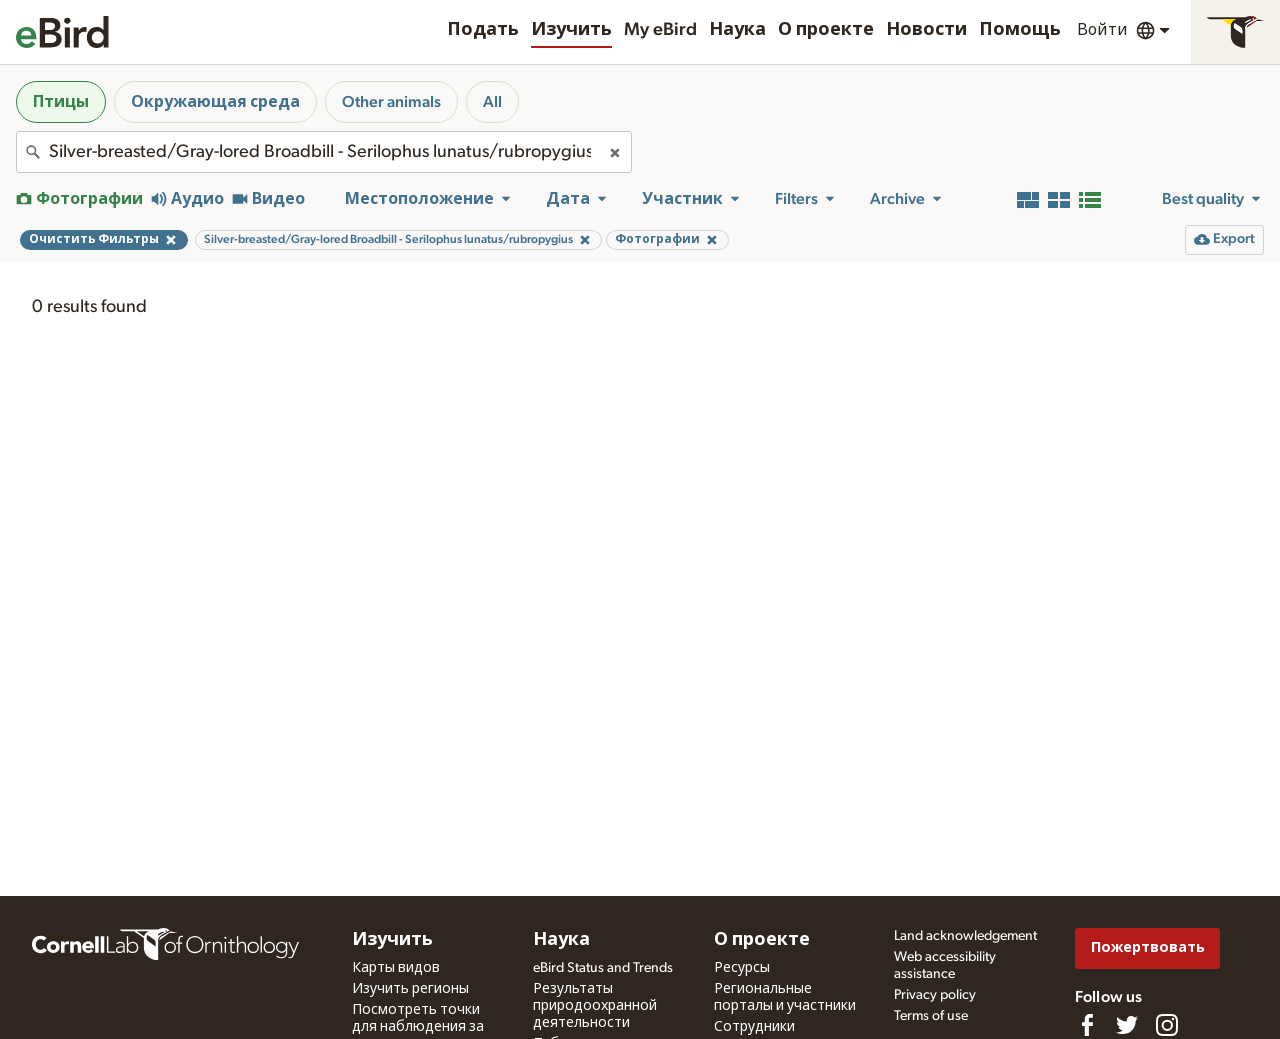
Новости (926, 30)
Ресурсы (742, 968)
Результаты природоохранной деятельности (595, 1006)
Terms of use (931, 1016)
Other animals (391, 102)
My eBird (660, 30)
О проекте (826, 30)
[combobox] (324, 152)
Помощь (1020, 30)
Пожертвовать (1148, 947)
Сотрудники (754, 1027)
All (492, 102)
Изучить (571, 30)
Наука (737, 30)
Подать (483, 30)
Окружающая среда (215, 102)
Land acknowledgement (965, 936)
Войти (1102, 30)
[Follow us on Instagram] (1167, 1025)
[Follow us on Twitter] (1127, 1025)
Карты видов (396, 968)
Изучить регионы (410, 989)
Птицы (61, 102)
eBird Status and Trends (603, 968)
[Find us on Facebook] (1087, 1025)
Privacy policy (935, 995)
